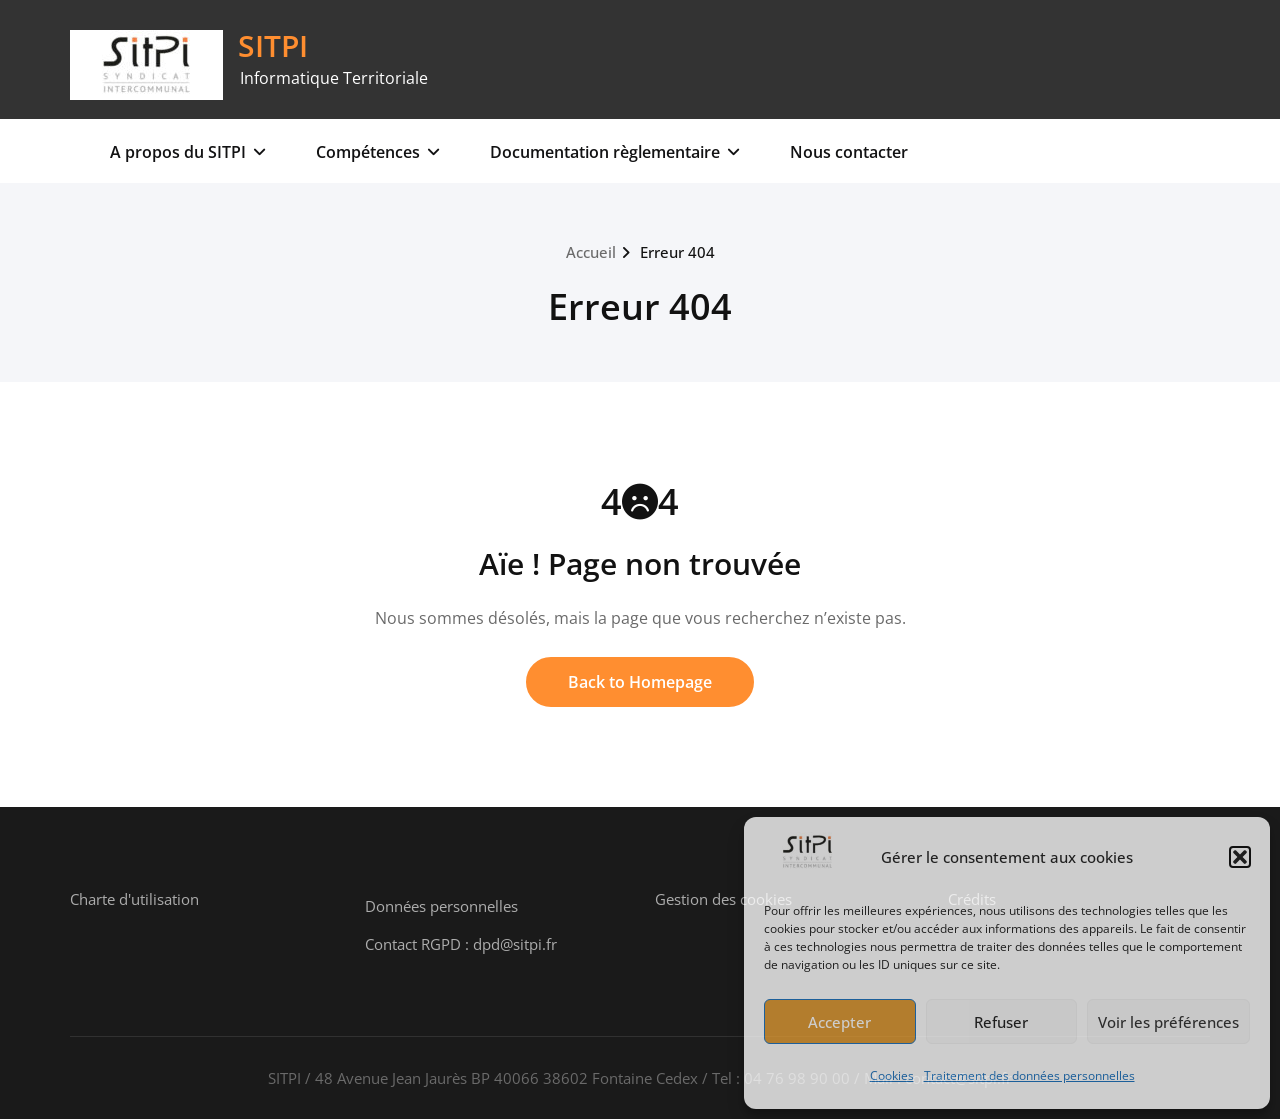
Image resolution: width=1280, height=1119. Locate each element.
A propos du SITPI (188, 152)
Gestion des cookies (723, 899)
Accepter (839, 1022)
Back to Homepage (640, 682)
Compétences (378, 152)
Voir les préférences (1168, 1022)
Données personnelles (441, 906)
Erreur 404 (677, 252)
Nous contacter (849, 152)
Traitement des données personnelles (1029, 1075)
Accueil (591, 252)
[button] (1240, 857)
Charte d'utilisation (134, 899)
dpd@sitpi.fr (515, 944)
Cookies (892, 1075)
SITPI (273, 45)
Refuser (1001, 1022)
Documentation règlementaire (615, 152)
